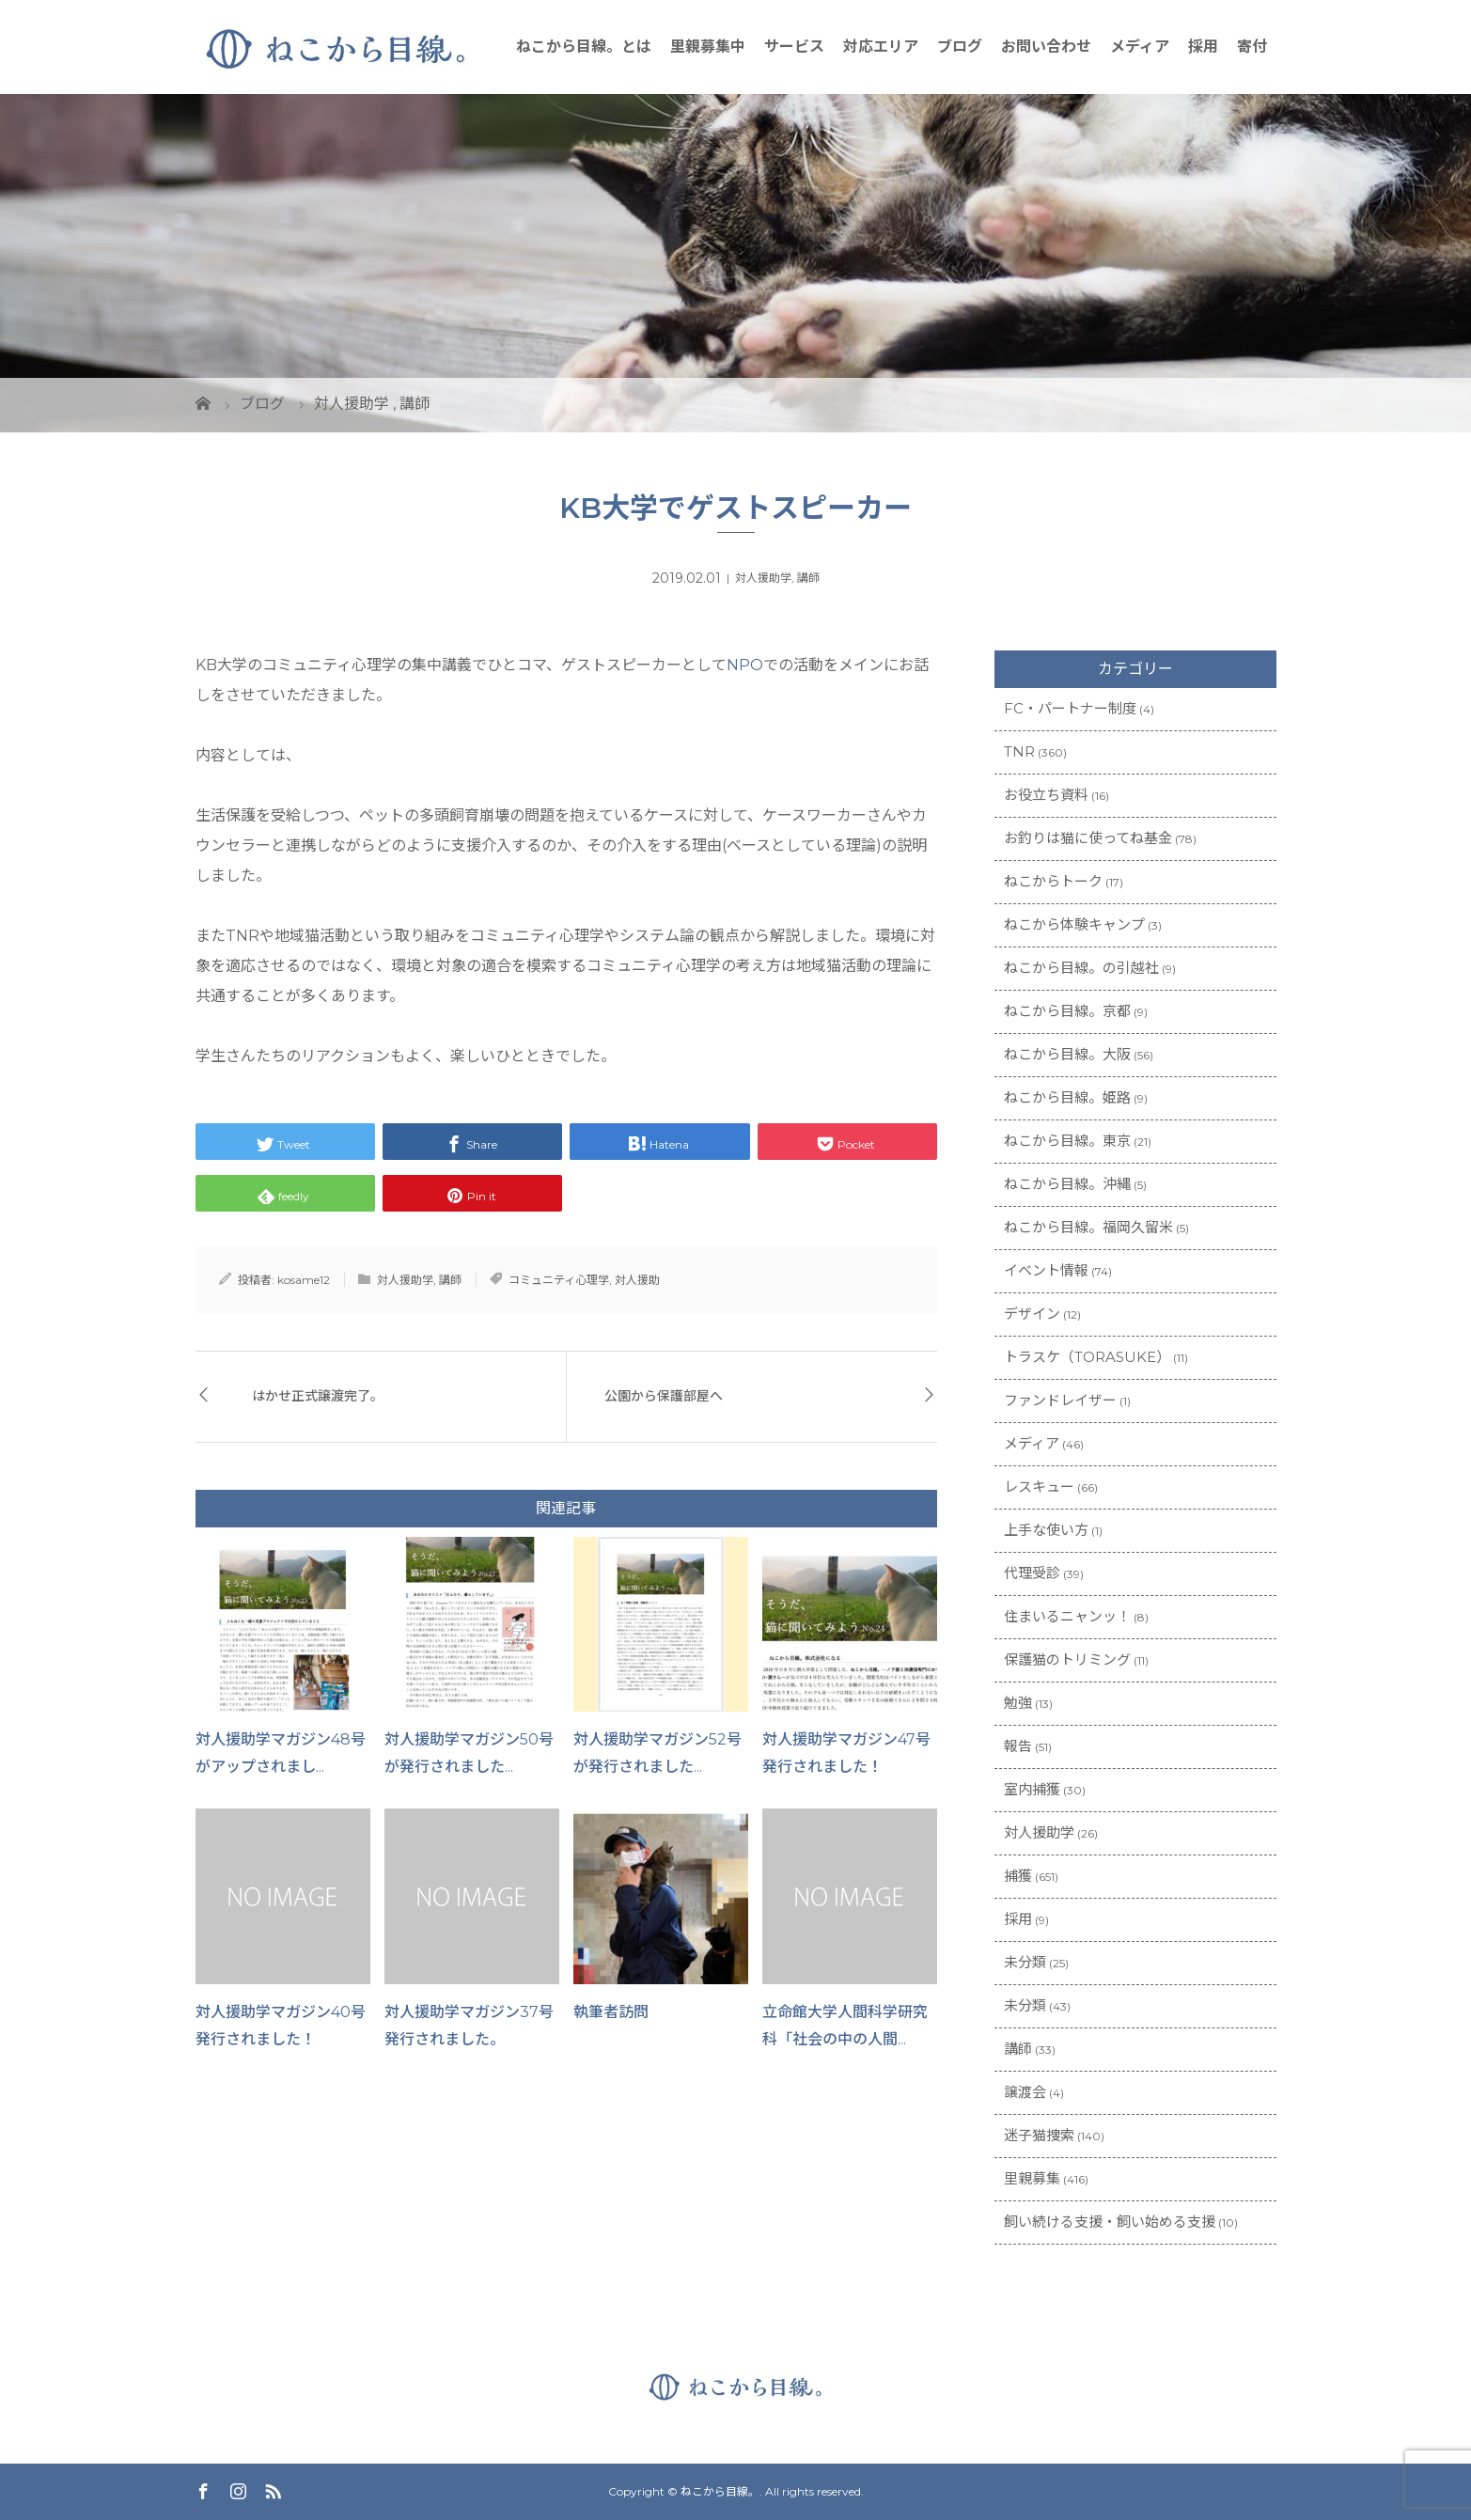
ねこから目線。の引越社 (1081, 968)
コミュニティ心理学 (559, 1280)
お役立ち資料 (1046, 795)
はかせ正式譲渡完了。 (317, 1395)
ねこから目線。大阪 (1067, 1054)
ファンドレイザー (1060, 1400)
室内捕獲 (1032, 1789)
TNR (1019, 751)
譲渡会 (1025, 2092)
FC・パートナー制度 (1070, 708)
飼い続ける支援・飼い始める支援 (1109, 2221)
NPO (745, 665)
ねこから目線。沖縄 (1067, 1184)
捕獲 (1018, 1876)
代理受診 (1032, 1573)
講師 (808, 578)
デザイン (1032, 1314)
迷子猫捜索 (1039, 2135)
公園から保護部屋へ (663, 1395)
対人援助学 (763, 578)
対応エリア (880, 46)
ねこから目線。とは (583, 46)
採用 (1203, 46)
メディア (1139, 46)
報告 (1018, 1746)
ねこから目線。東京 (1067, 1141)
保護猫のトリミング (1067, 1659)
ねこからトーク (1053, 881)
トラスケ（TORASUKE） (1087, 1357)
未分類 (1025, 1962)
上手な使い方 (1046, 1530)
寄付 (1252, 46)
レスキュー (1039, 1486)
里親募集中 (707, 46)
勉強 (1018, 1703)
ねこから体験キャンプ (1074, 924)
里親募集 (1032, 2178)
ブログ (959, 46)
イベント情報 (1046, 1270)
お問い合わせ (1046, 46)
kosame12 (303, 1280)
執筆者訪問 (611, 2012)
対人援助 (637, 1280)
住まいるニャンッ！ (1067, 1616)
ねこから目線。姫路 (1067, 1097)
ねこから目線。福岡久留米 (1088, 1227)
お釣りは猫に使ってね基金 (1088, 838)
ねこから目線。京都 (1067, 1011)
